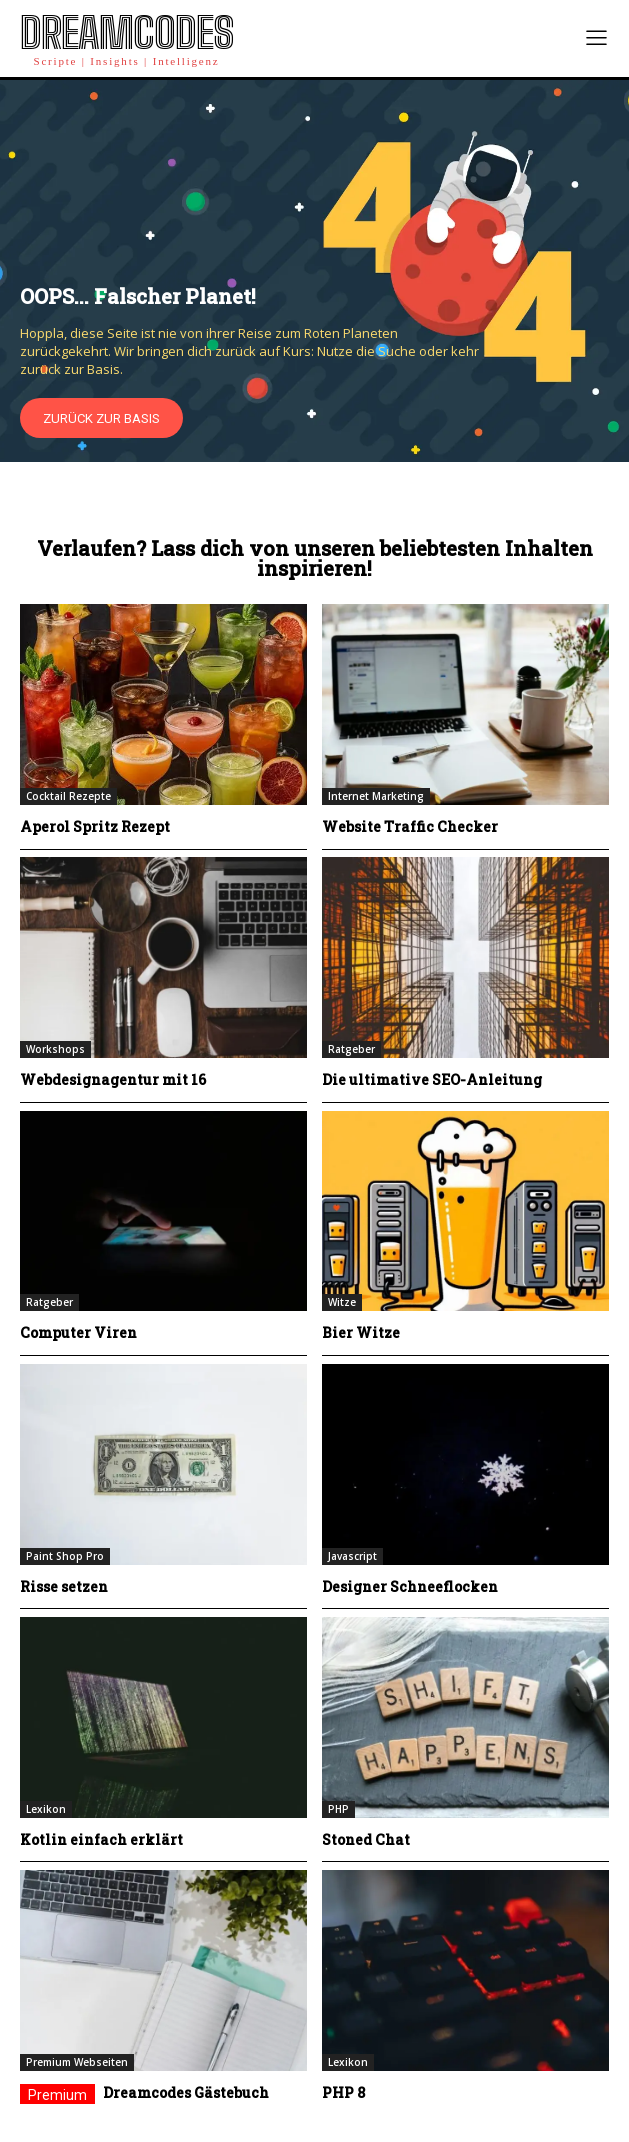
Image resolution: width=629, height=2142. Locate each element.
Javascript (352, 1556)
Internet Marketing (376, 796)
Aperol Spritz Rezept (95, 826)
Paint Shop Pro (65, 1556)
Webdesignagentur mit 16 (113, 1079)
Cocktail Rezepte (68, 796)
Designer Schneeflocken (410, 1586)
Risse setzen (64, 1586)
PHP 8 (343, 2092)
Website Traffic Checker (410, 826)
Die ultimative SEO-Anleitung (432, 1079)
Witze (342, 1302)
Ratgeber (351, 1049)
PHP (338, 1809)
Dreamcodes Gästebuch (186, 2092)
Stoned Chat (366, 1839)
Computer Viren (78, 1332)
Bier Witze (361, 1332)
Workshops (55, 1049)
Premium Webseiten (77, 2062)
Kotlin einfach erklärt (101, 1839)
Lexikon (46, 1809)
